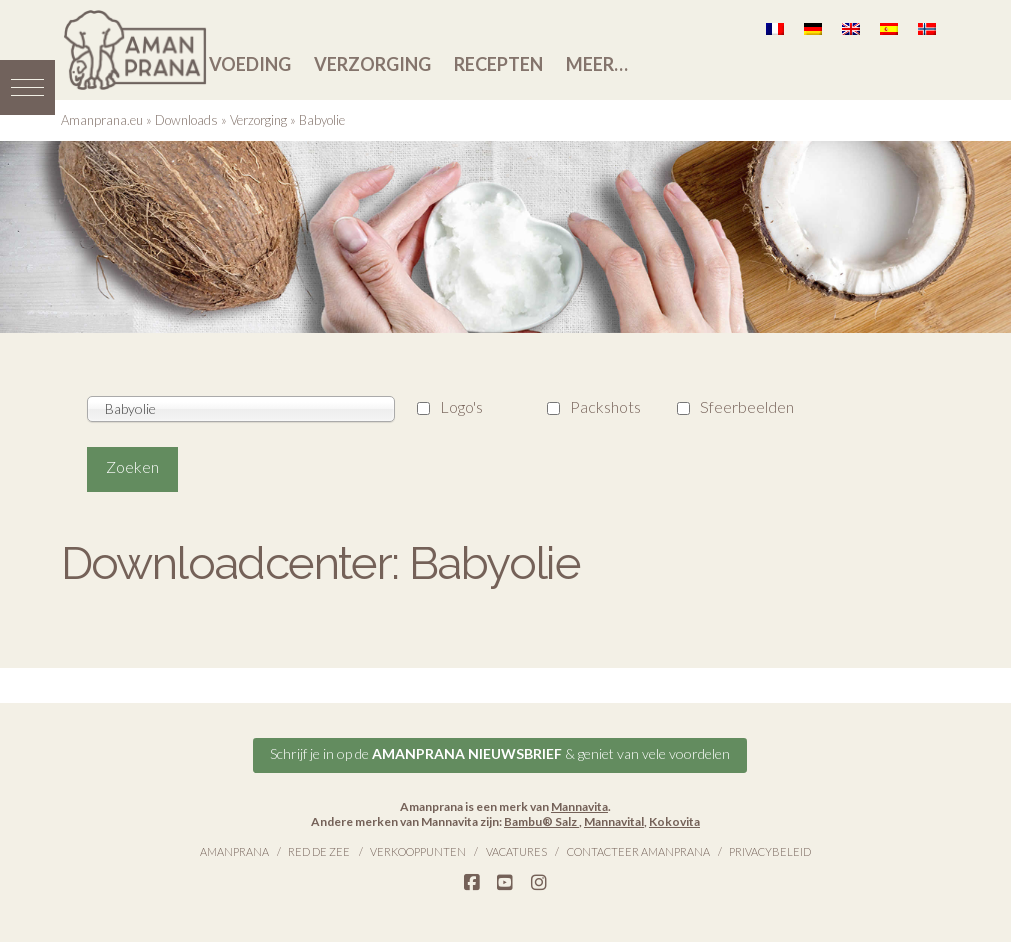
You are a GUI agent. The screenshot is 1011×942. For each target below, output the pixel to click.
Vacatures (516, 851)
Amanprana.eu (102, 120)
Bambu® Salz (541, 821)
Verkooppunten (418, 851)
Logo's (461, 406)
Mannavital (614, 821)
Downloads (186, 120)
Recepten (498, 64)
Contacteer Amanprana (638, 851)
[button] (27, 87)
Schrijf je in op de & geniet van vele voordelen (500, 753)
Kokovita (674, 821)
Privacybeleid (770, 851)
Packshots (605, 406)
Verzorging (372, 64)
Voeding (250, 64)
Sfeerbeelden (747, 406)
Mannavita (579, 806)
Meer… (597, 64)
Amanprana (234, 851)
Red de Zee (319, 851)
